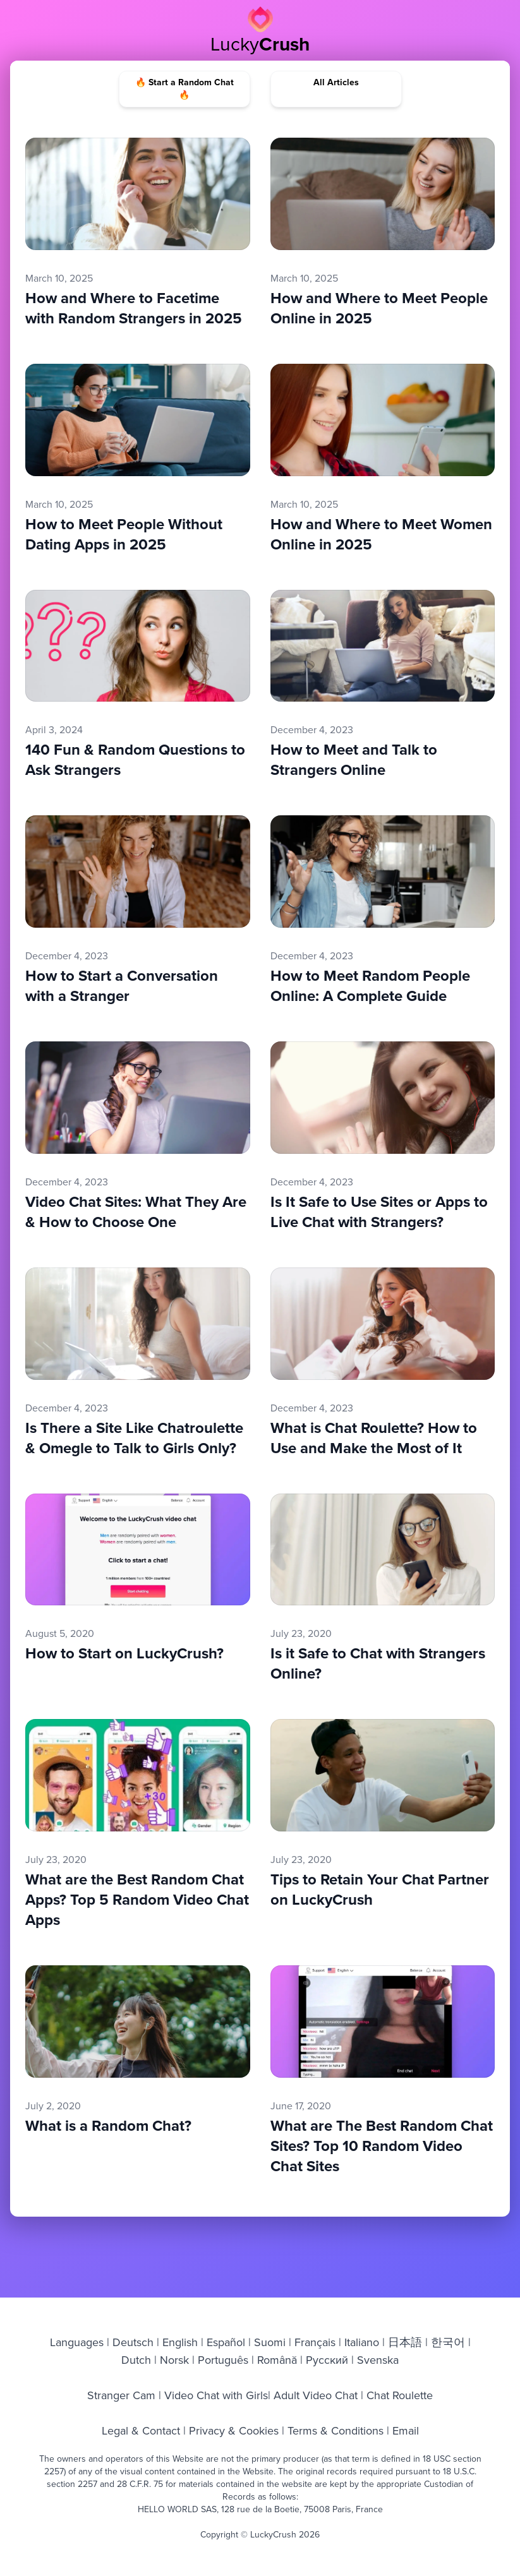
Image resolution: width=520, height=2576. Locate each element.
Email (405, 2430)
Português (223, 2360)
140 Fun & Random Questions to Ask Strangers (135, 759)
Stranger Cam (123, 2395)
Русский (327, 2360)
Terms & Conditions (335, 2430)
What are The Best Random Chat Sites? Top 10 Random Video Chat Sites (381, 2146)
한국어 (448, 2342)
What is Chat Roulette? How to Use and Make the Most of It (373, 1438)
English (180, 2342)
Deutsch (133, 2342)
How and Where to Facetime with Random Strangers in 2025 (133, 308)
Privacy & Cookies (234, 2430)
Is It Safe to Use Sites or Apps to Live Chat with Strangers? (379, 1211)
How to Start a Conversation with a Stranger (121, 985)
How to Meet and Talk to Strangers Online (353, 759)
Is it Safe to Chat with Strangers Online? (377, 1663)
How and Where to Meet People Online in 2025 (379, 308)
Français (315, 2342)
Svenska (376, 2360)
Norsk (174, 2360)
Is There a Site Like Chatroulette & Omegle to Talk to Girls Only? (134, 1438)
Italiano (361, 2342)
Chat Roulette (398, 2395)
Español (225, 2342)
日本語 (405, 2342)
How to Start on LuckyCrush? (124, 1653)
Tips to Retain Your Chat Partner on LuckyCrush (379, 1889)
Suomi (270, 2342)
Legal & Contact (142, 2430)
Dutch (137, 2360)
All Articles (336, 82)
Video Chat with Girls (214, 2395)
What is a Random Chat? (108, 2125)
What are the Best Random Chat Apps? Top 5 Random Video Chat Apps (137, 1899)
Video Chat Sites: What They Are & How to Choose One (135, 1211)
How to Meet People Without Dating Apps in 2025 (123, 534)
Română (277, 2360)
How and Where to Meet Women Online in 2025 (381, 534)
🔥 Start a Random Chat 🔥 (184, 89)
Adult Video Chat (315, 2395)
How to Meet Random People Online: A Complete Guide (370, 985)
